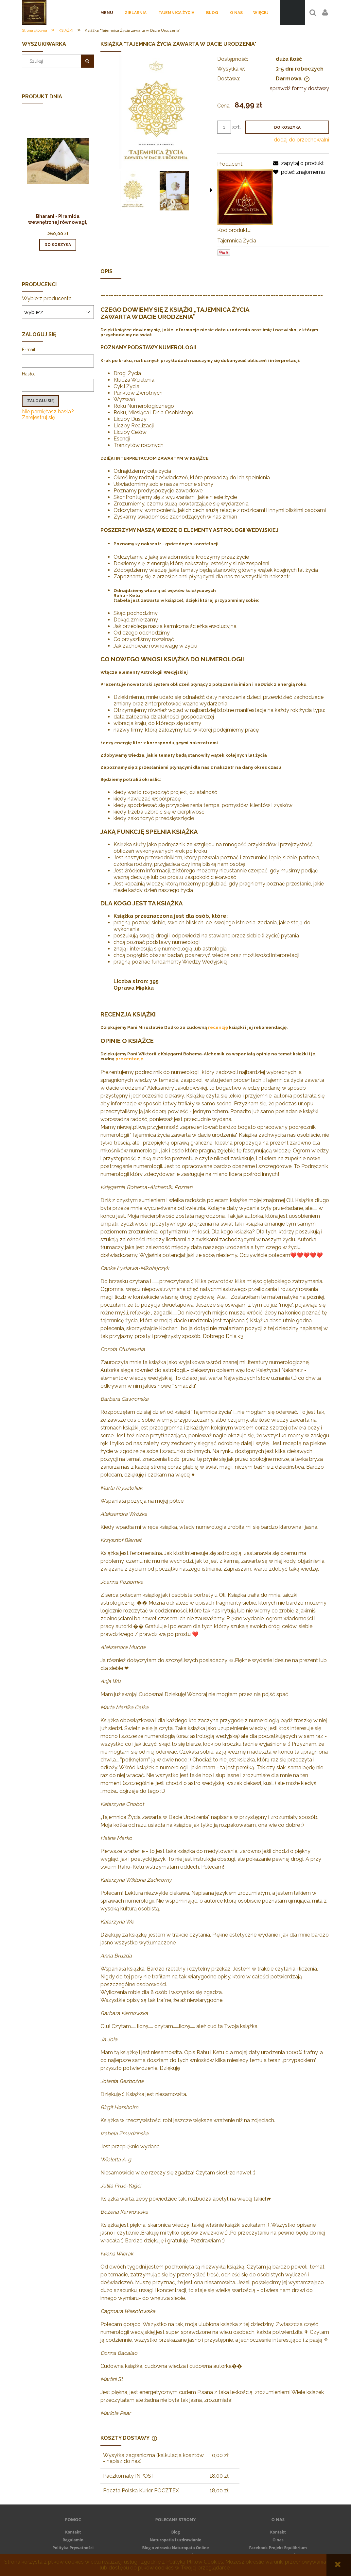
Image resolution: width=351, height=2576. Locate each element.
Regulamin (72, 2540)
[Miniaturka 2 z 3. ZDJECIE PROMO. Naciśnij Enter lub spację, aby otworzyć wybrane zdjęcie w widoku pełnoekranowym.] (174, 190)
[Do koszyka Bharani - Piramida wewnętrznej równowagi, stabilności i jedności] (57, 245)
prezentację (129, 1058)
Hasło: (28, 373)
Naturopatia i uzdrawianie (176, 2540)
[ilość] (224, 127)
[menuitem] (106, 12)
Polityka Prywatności (73, 2548)
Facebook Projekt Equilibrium (278, 2548)
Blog (175, 2532)
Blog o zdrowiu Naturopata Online (175, 2548)
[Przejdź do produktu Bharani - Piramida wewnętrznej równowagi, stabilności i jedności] (58, 170)
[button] (211, 190)
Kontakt (73, 2532)
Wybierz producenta (47, 298)
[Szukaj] (87, 61)
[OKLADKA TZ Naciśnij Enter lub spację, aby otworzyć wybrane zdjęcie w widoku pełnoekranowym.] (156, 112)
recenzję (218, 1027)
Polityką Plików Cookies (194, 2562)
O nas (278, 2540)
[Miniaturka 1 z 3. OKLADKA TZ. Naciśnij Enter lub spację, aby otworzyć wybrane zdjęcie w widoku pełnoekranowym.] (133, 190)
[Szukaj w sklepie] (53, 61)
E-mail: (29, 349)
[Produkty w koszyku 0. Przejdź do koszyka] (292, 12)
